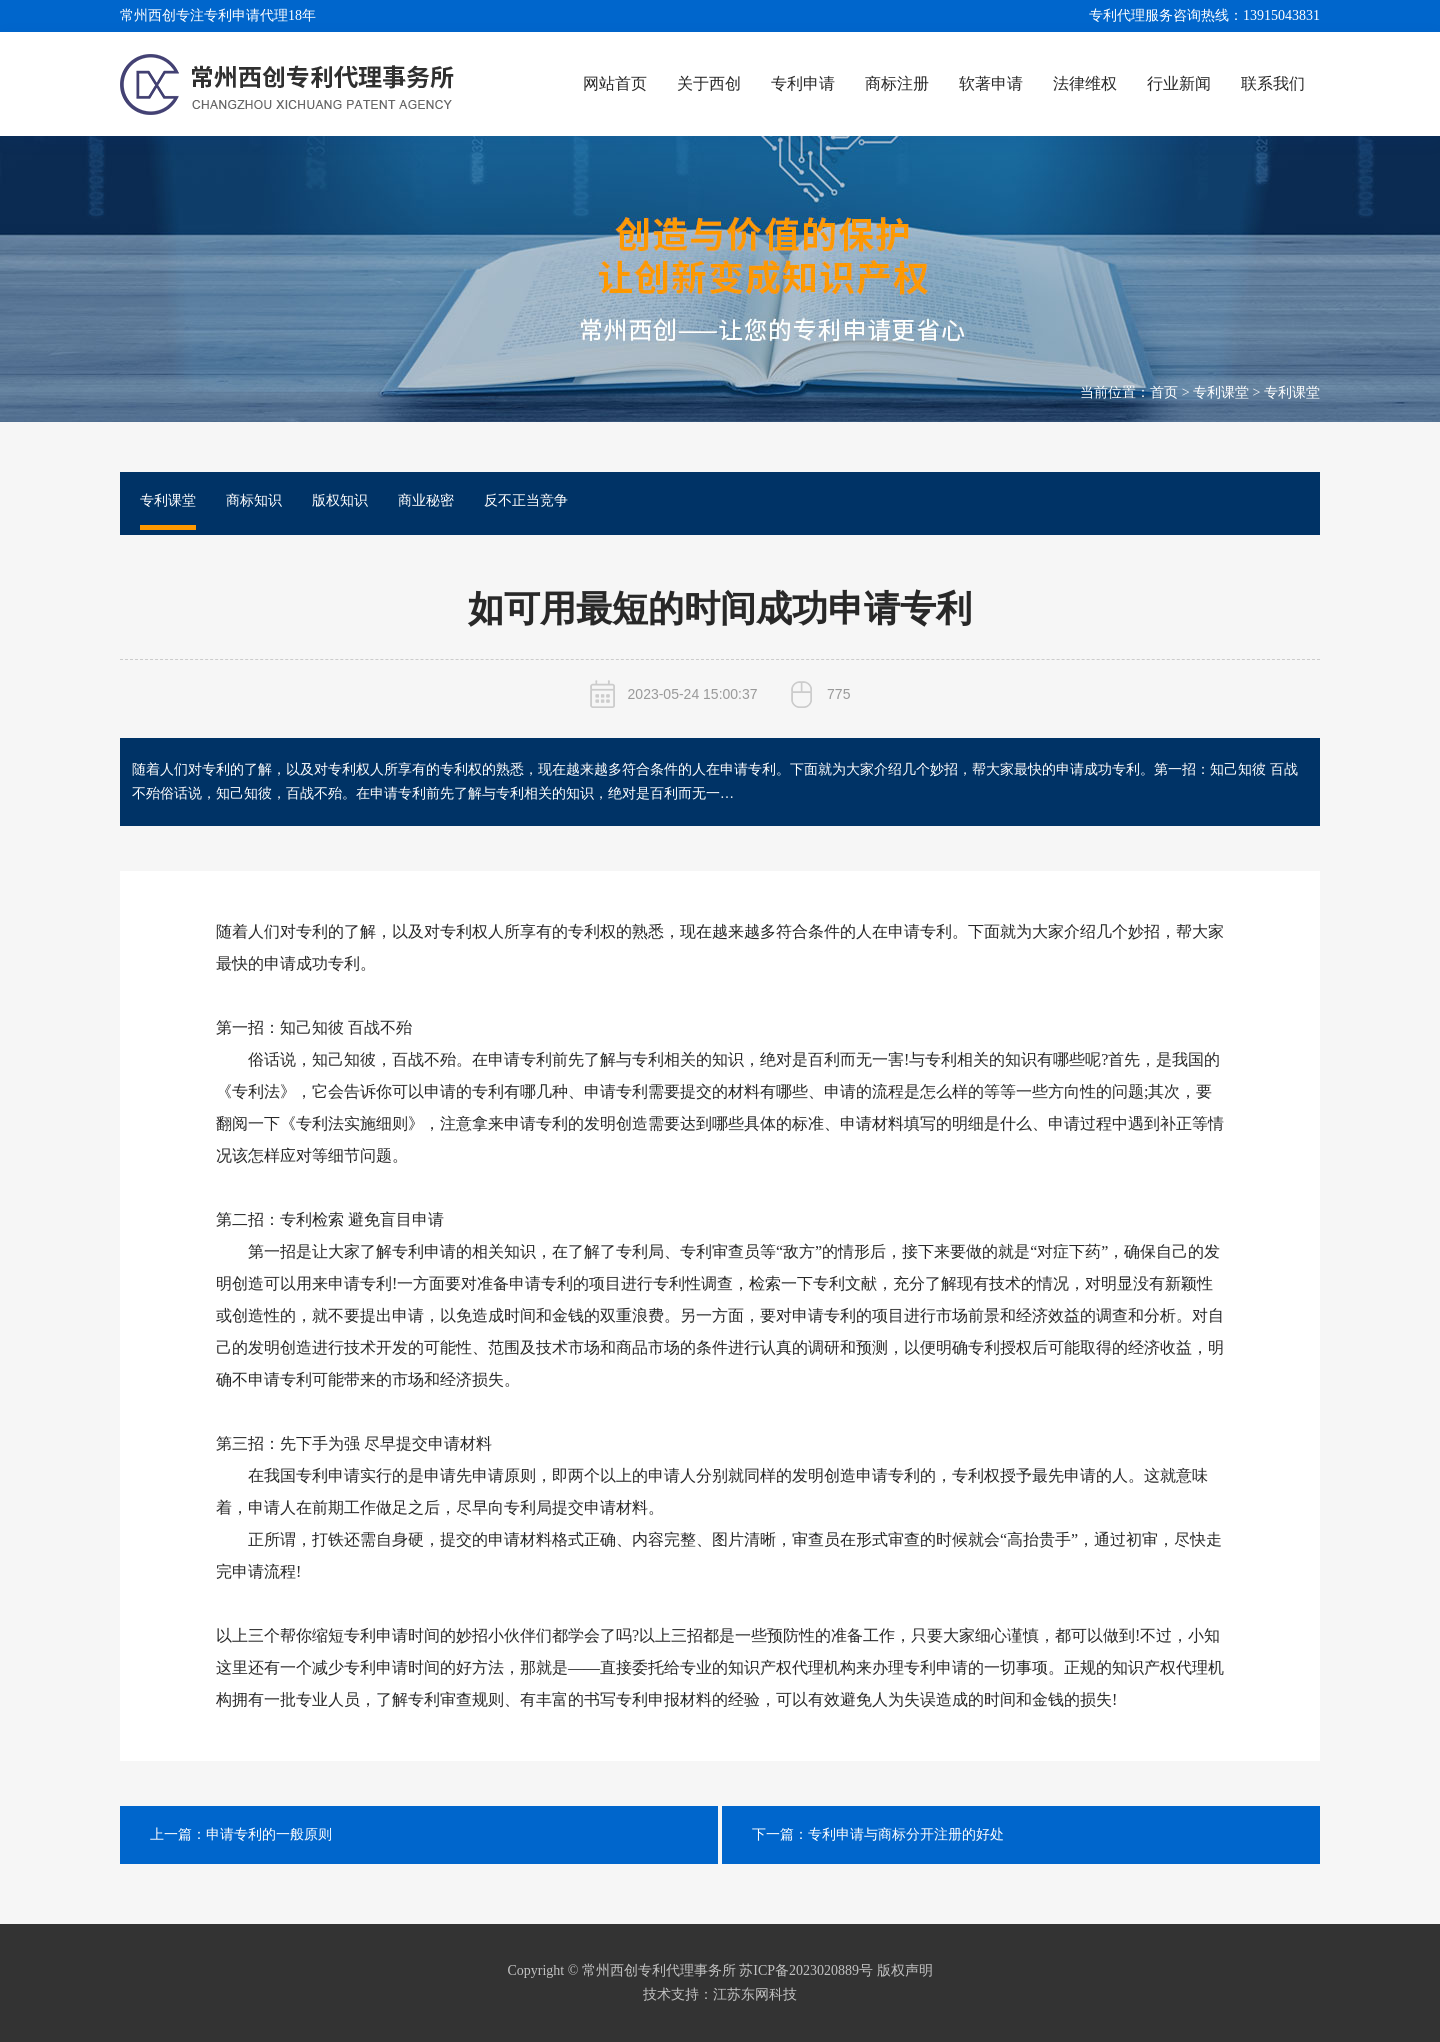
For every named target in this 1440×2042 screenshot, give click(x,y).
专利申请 (803, 83)
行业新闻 (1179, 83)
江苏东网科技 (755, 1994)
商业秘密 (426, 500)
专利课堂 (1221, 392)
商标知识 (254, 500)
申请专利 (920, 931)
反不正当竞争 (526, 500)
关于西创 (709, 83)
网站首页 (615, 83)
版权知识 (340, 500)
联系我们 (1273, 83)
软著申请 (991, 83)
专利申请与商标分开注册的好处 (906, 1834)
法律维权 (1085, 83)
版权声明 (905, 1970)
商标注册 (897, 83)
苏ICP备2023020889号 (806, 1970)
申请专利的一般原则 (269, 1834)
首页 (1164, 392)
